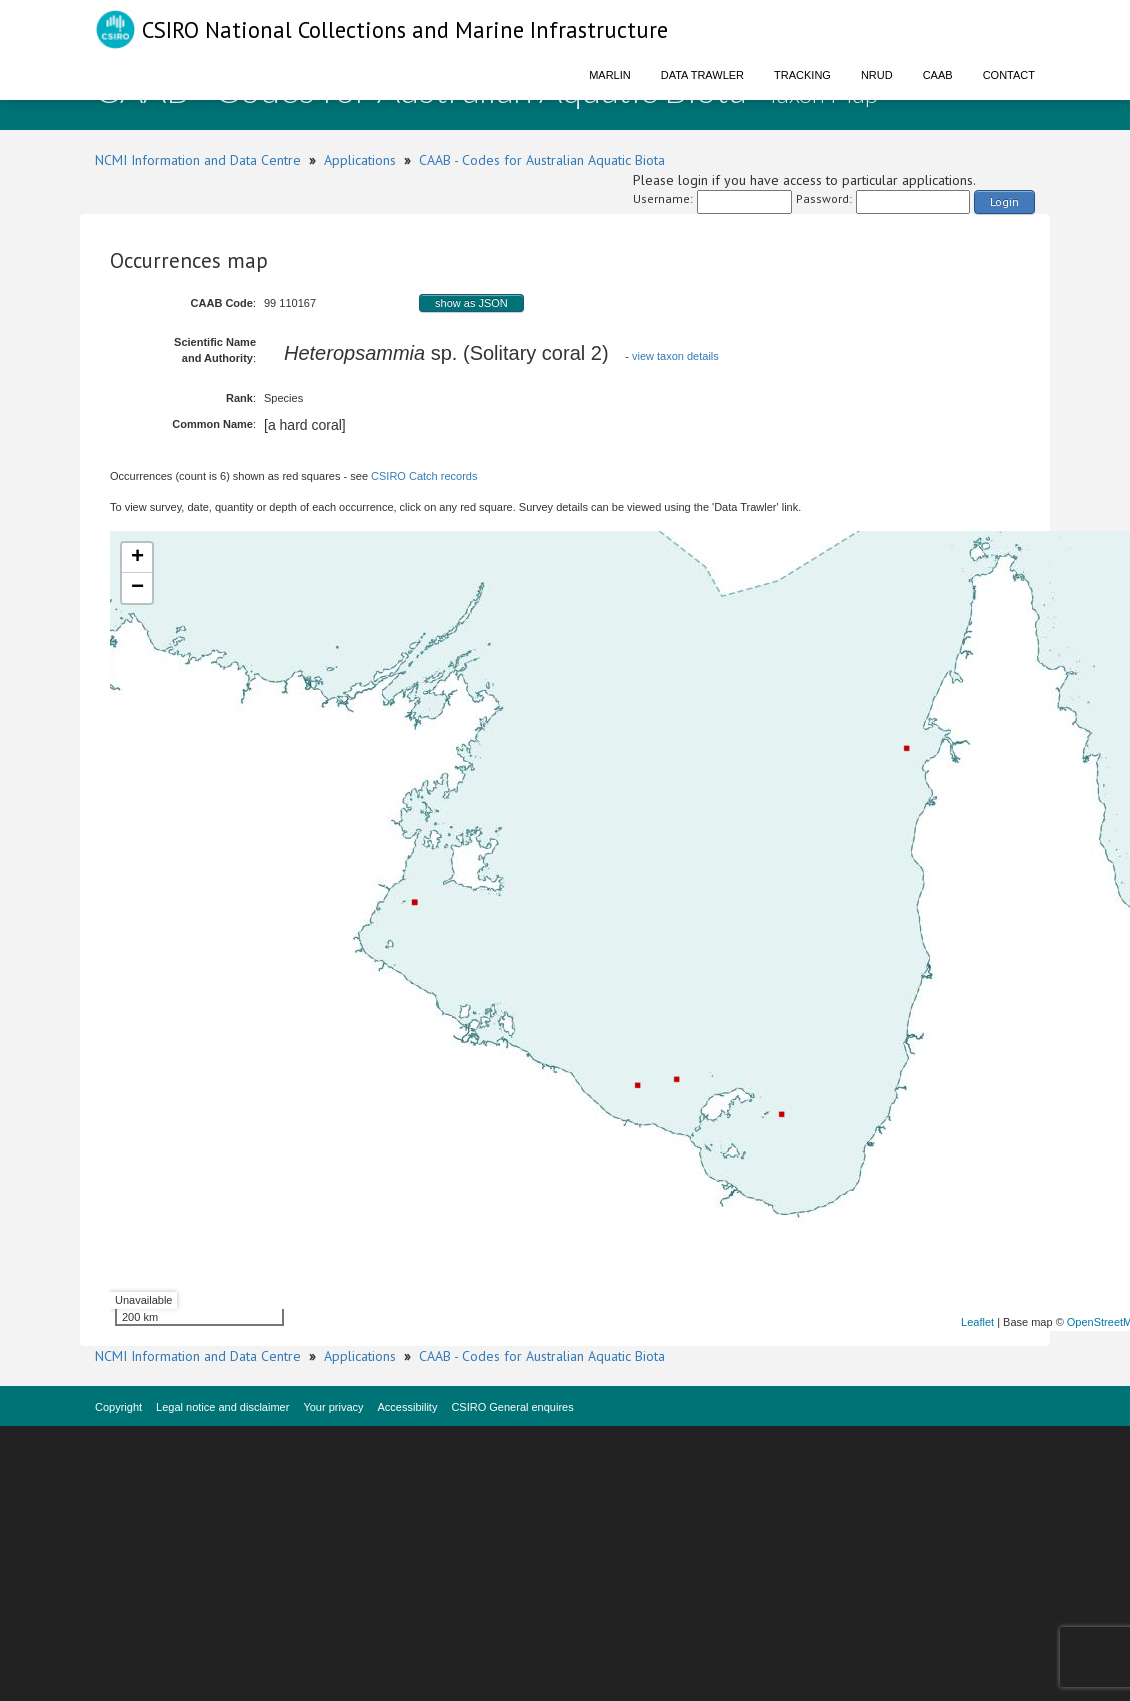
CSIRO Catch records (424, 476)
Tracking (802, 75)
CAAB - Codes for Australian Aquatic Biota (542, 160)
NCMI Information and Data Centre (198, 160)
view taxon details (675, 356)
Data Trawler (702, 75)
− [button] (137, 588)
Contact (1009, 75)
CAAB (938, 75)
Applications (360, 160)
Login (1004, 201)
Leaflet (977, 1322)
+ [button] (137, 558)
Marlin (610, 75)
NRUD (877, 75)
